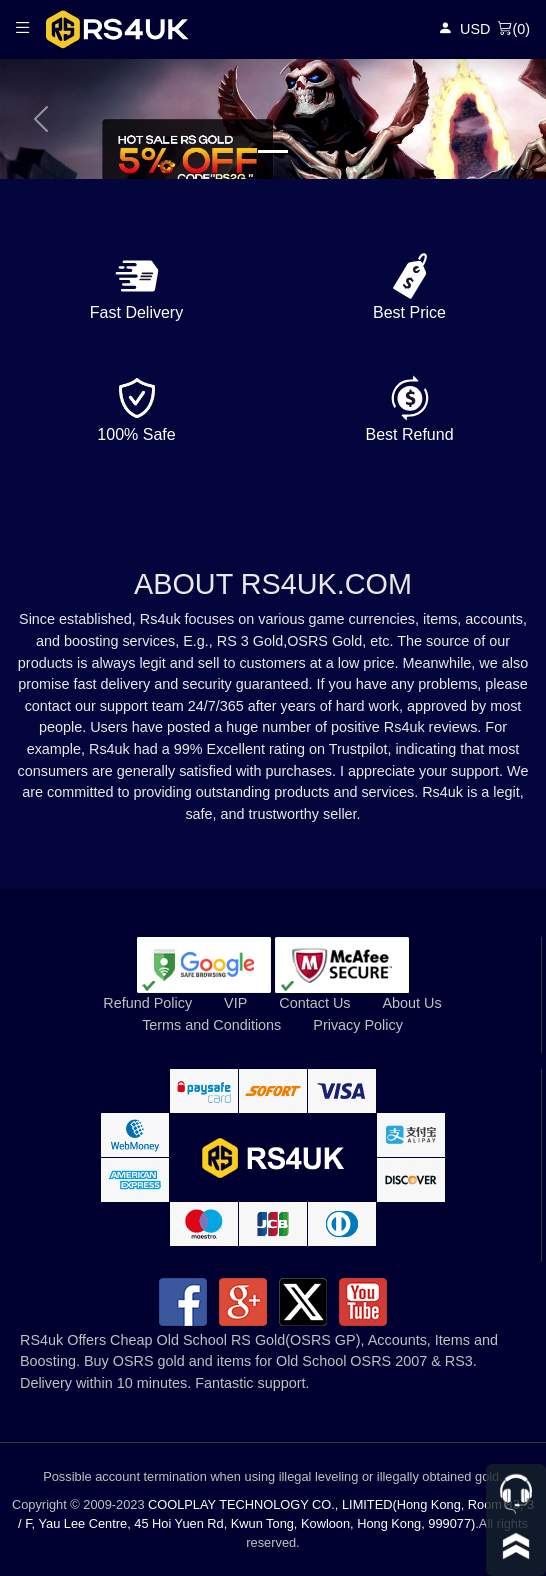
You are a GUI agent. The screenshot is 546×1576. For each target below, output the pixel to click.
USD (475, 29)
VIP (235, 1003)
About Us (411, 1003)
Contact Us (314, 1003)
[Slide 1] (273, 151)
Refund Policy (147, 1003)
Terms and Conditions (211, 1025)
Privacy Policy (358, 1025)
